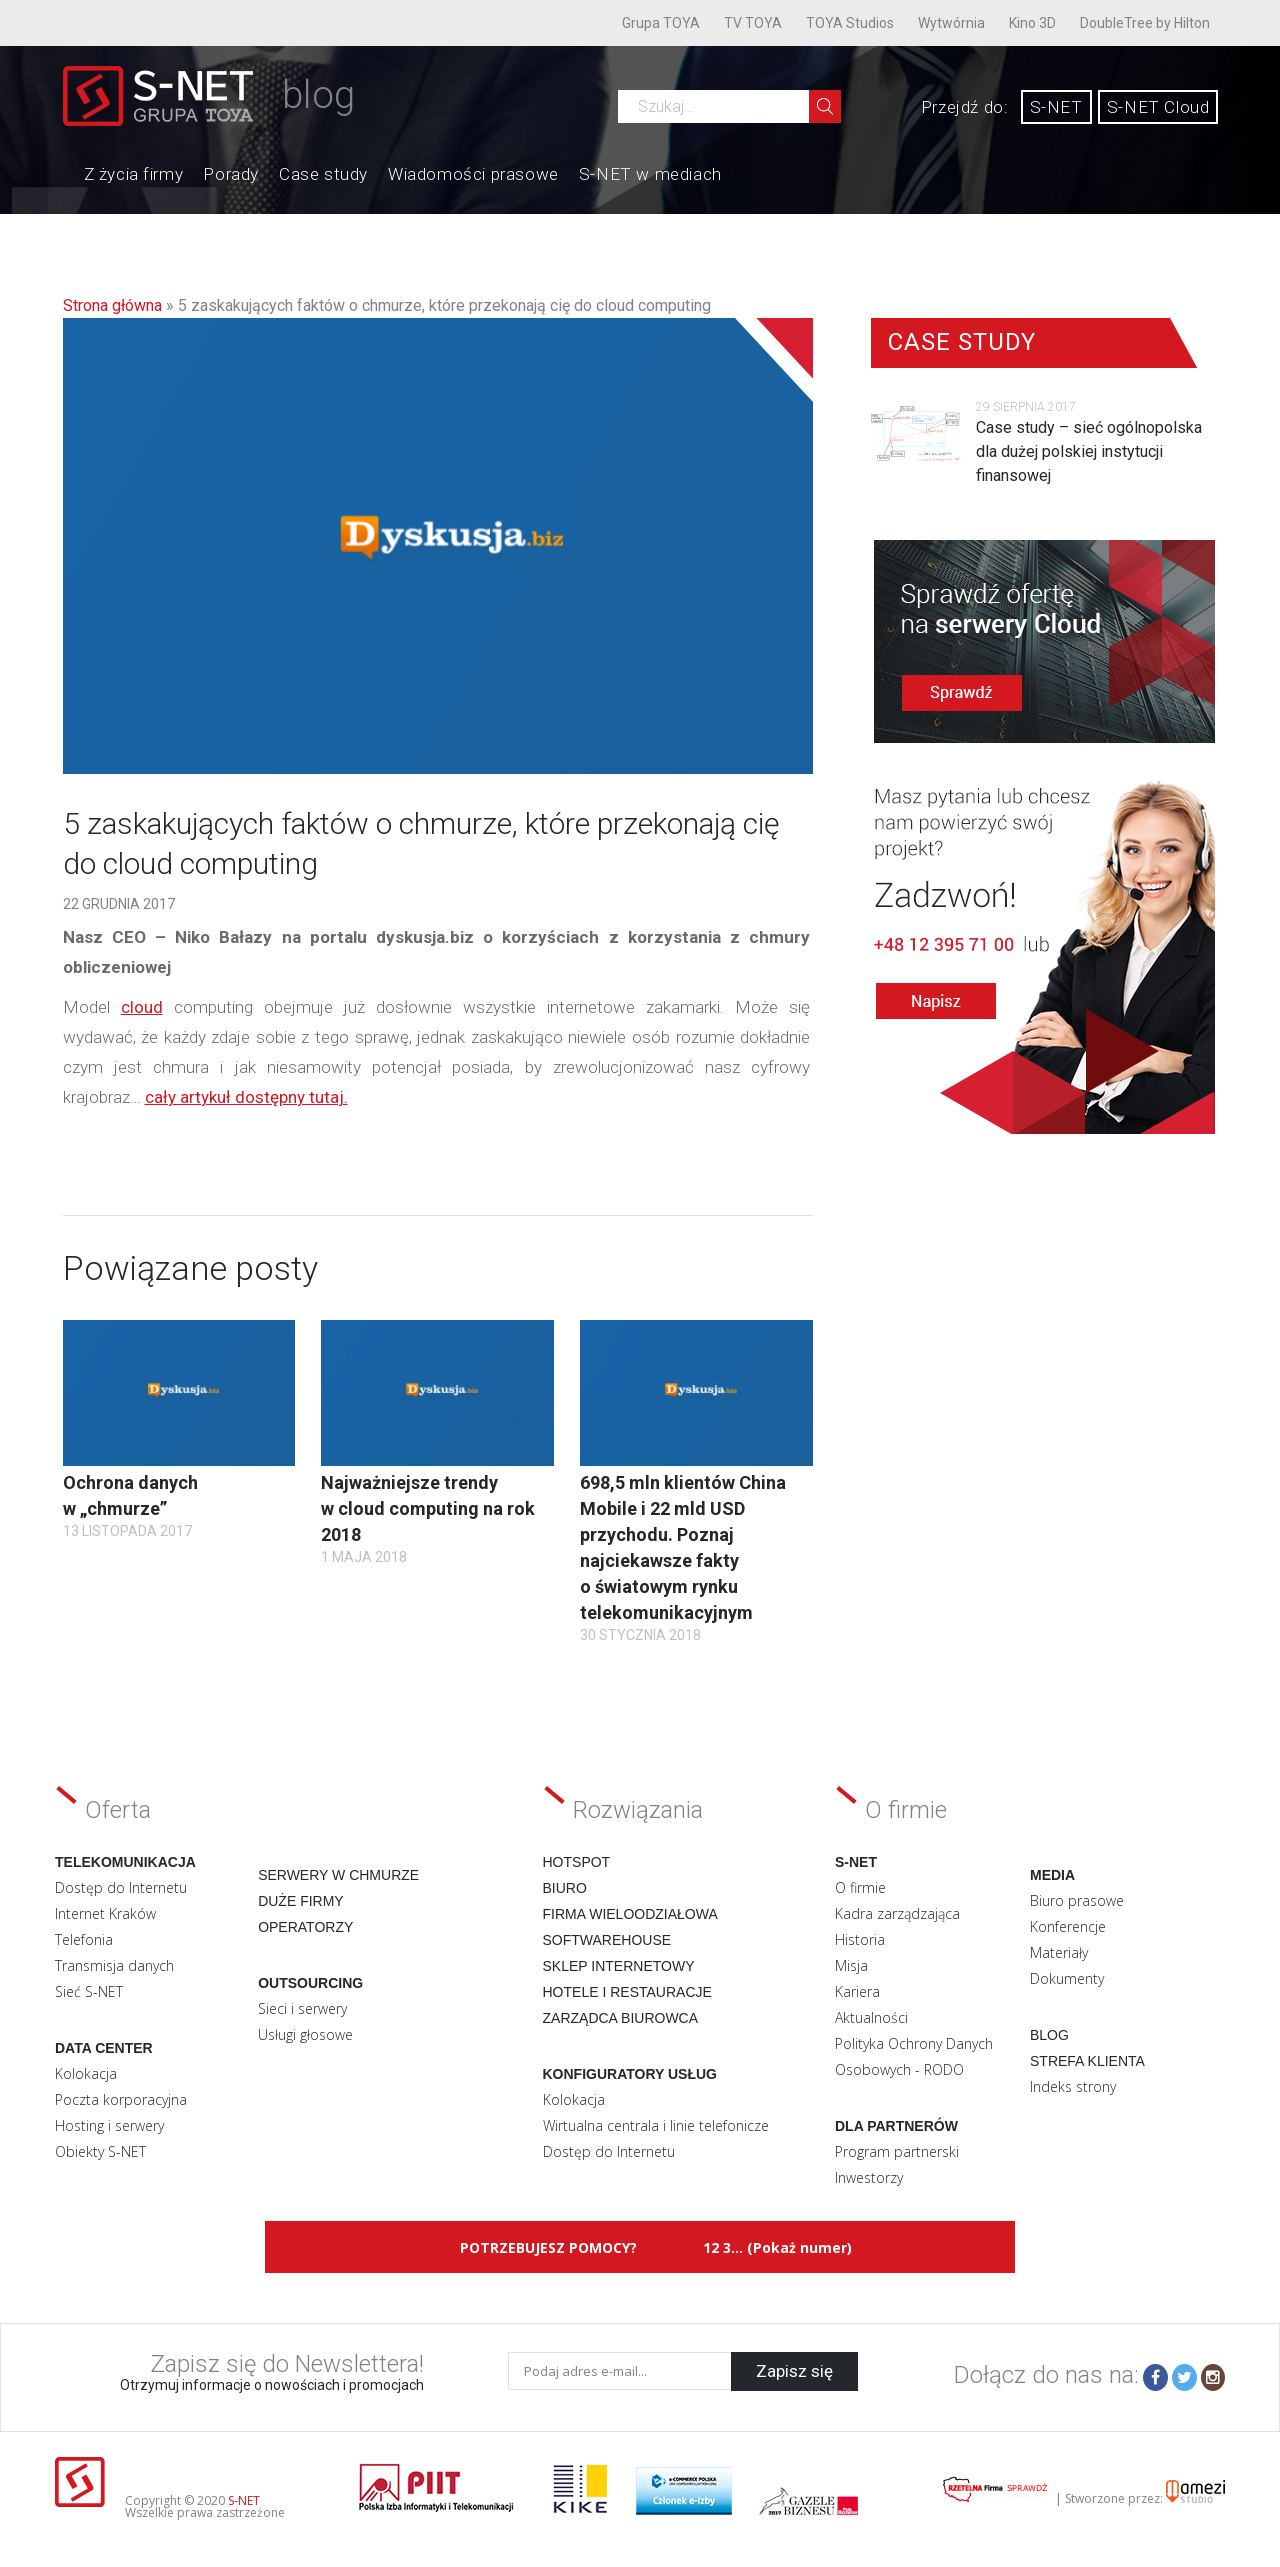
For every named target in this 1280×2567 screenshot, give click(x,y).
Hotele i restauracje (627, 1992)
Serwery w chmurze (338, 1875)
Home (64, 172)
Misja (851, 1965)
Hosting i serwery (109, 2125)
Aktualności (871, 2017)
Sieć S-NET (89, 1991)
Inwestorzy (869, 2177)
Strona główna (112, 305)
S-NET (1056, 107)
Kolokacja (86, 2073)
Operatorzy (305, 1927)
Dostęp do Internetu (121, 1887)
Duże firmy (301, 1901)
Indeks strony (1073, 2086)
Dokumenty (1067, 1978)
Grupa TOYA (661, 23)
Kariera (857, 1991)
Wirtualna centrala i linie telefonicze (656, 2125)
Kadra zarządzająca (897, 1913)
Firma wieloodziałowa (630, 1914)
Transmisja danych (114, 1965)
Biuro (565, 1888)
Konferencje (1068, 1926)
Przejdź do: (965, 107)
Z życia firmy (134, 174)
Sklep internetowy (619, 1966)
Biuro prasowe (1077, 1900)
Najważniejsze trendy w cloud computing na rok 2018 (428, 1508)
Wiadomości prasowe (473, 174)
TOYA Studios (850, 23)
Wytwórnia (951, 23)
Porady (231, 174)
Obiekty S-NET (100, 2151)
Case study (323, 174)
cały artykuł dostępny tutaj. (246, 1097)
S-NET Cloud (1158, 107)
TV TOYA (753, 23)
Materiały (1059, 1952)
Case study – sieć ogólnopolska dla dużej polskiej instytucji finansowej (1089, 451)
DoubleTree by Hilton (1145, 23)
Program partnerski (897, 2151)
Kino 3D (1032, 23)
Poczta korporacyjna (121, 2099)
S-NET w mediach (650, 174)
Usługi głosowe (305, 2034)
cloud (142, 1007)
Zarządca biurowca (621, 2018)
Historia (860, 1939)
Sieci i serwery (302, 2008)
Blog (1049, 2035)
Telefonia (84, 1939)
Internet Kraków (105, 1913)
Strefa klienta (1087, 2061)
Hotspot (577, 1862)
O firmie (860, 1887)
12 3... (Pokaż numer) (777, 2247)
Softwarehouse (607, 1940)
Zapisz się (794, 2371)
